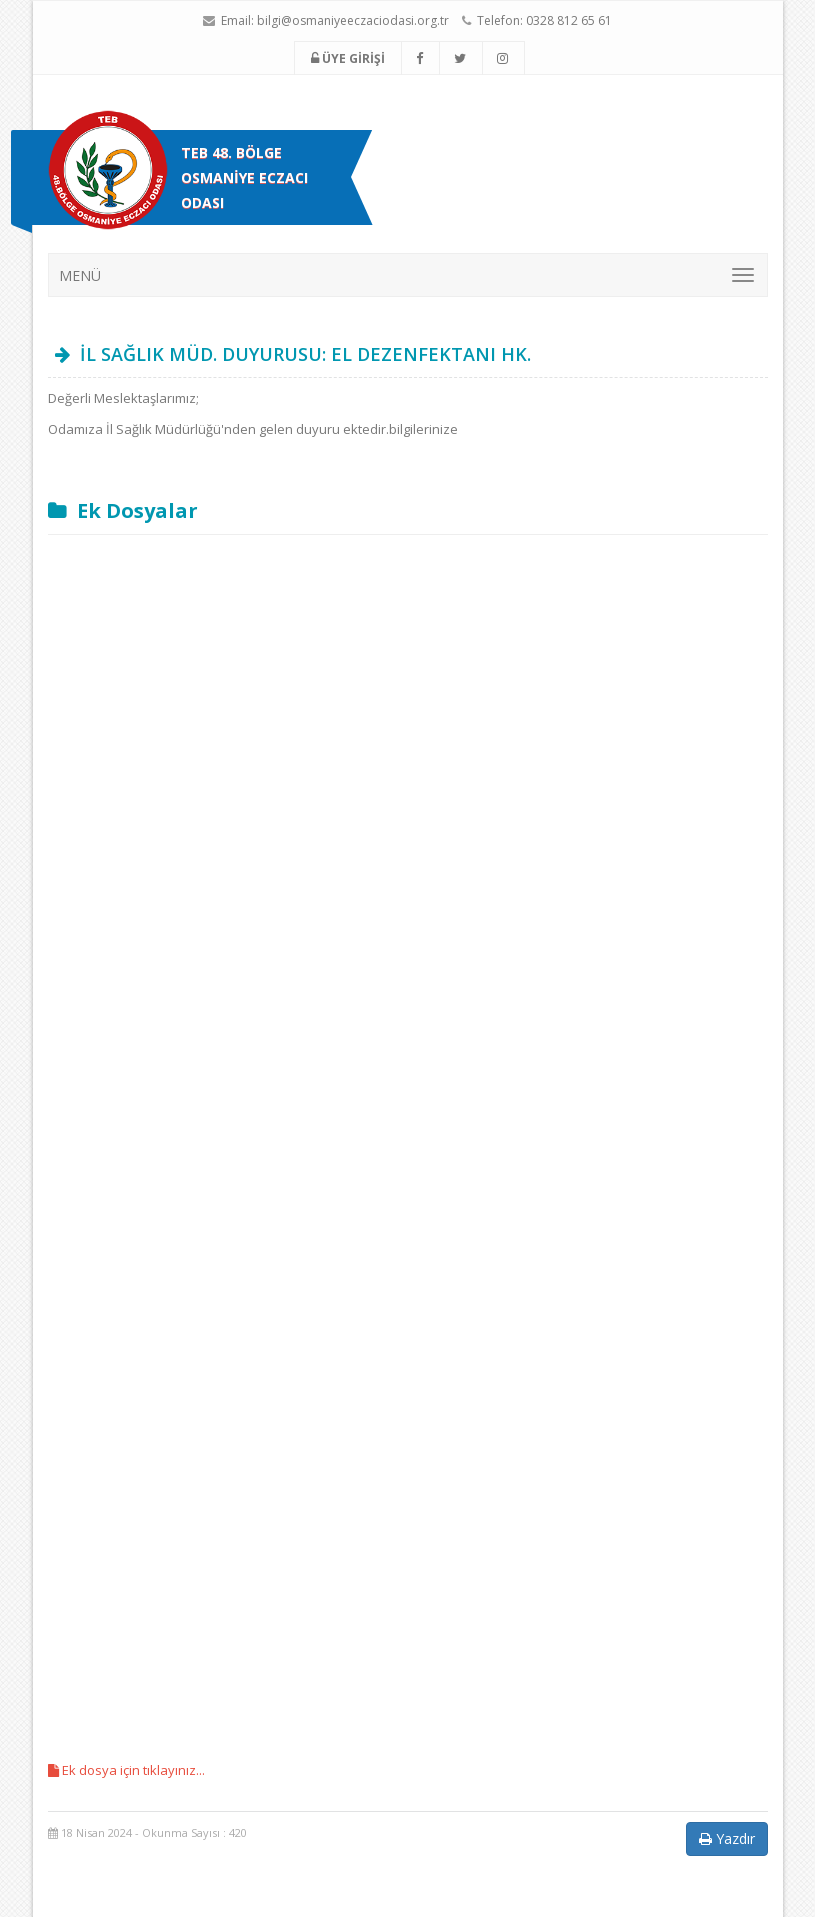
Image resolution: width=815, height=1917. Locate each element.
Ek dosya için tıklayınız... (126, 1770)
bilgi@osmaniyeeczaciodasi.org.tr (353, 20)
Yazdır (727, 1838)
